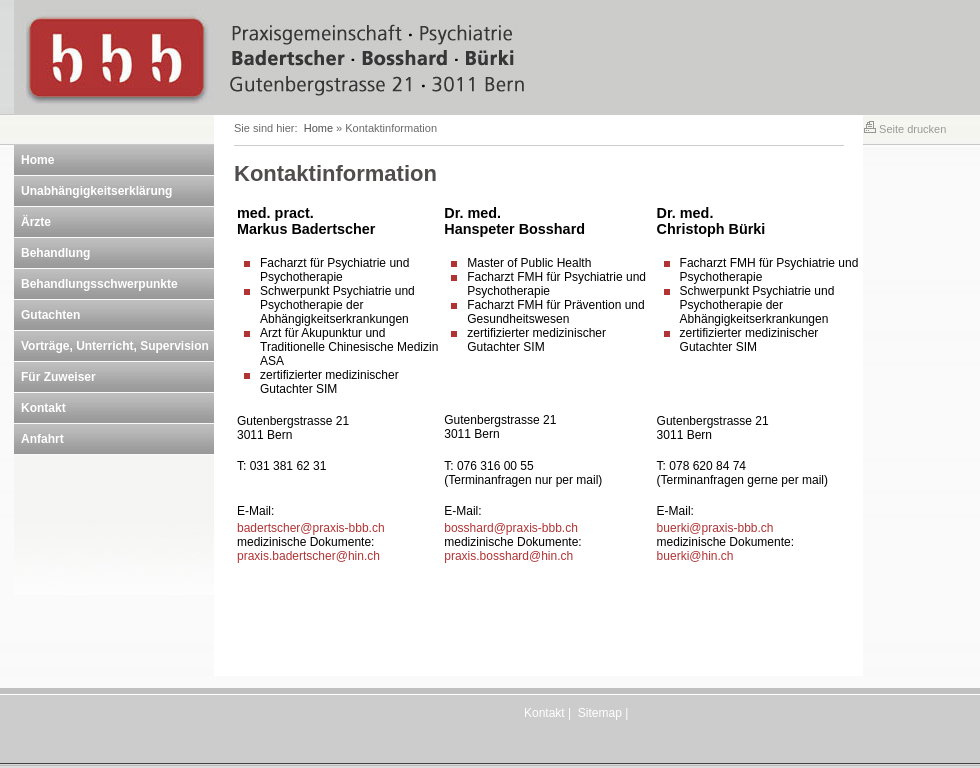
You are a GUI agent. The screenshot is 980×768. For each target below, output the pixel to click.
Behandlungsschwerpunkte (99, 284)
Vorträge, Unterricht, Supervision (115, 346)
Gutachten (50, 315)
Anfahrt (42, 439)
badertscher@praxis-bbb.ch (311, 528)
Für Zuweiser (58, 377)
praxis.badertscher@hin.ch (308, 556)
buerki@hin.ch (695, 556)
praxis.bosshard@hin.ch (508, 556)
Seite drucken (905, 129)
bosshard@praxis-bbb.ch (511, 528)
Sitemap (600, 713)
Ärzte (36, 222)
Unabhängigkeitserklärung (96, 191)
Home (37, 160)
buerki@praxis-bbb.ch (715, 528)
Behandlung (55, 253)
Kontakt (43, 408)
